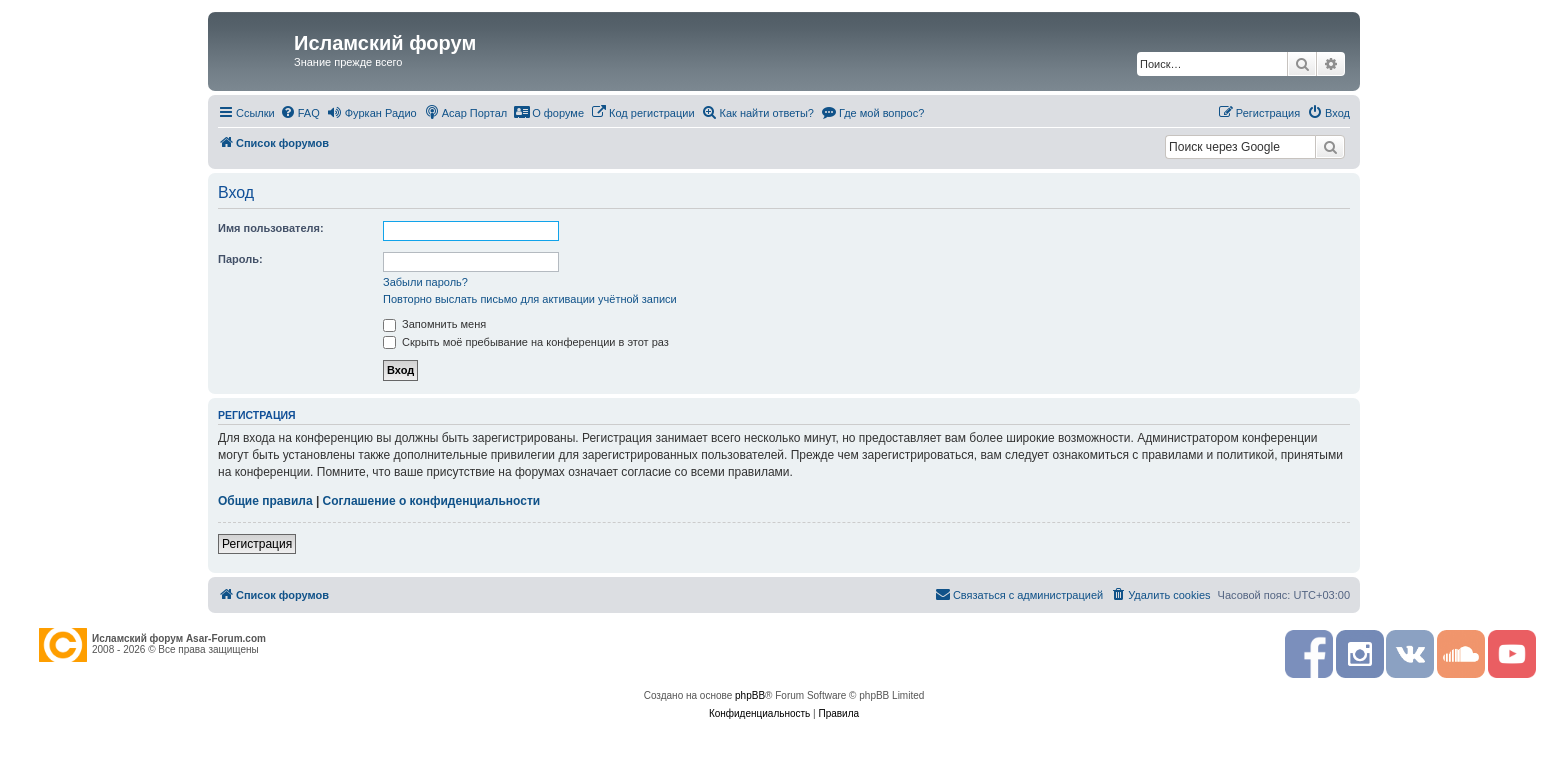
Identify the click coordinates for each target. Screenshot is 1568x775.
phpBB (750, 695)
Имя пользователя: (271, 228)
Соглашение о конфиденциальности (432, 501)
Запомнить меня (434, 324)
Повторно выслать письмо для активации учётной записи (530, 299)
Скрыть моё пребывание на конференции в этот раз (526, 342)
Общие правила (265, 501)
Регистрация (257, 544)
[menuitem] (300, 113)
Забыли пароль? (425, 282)
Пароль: (240, 259)
